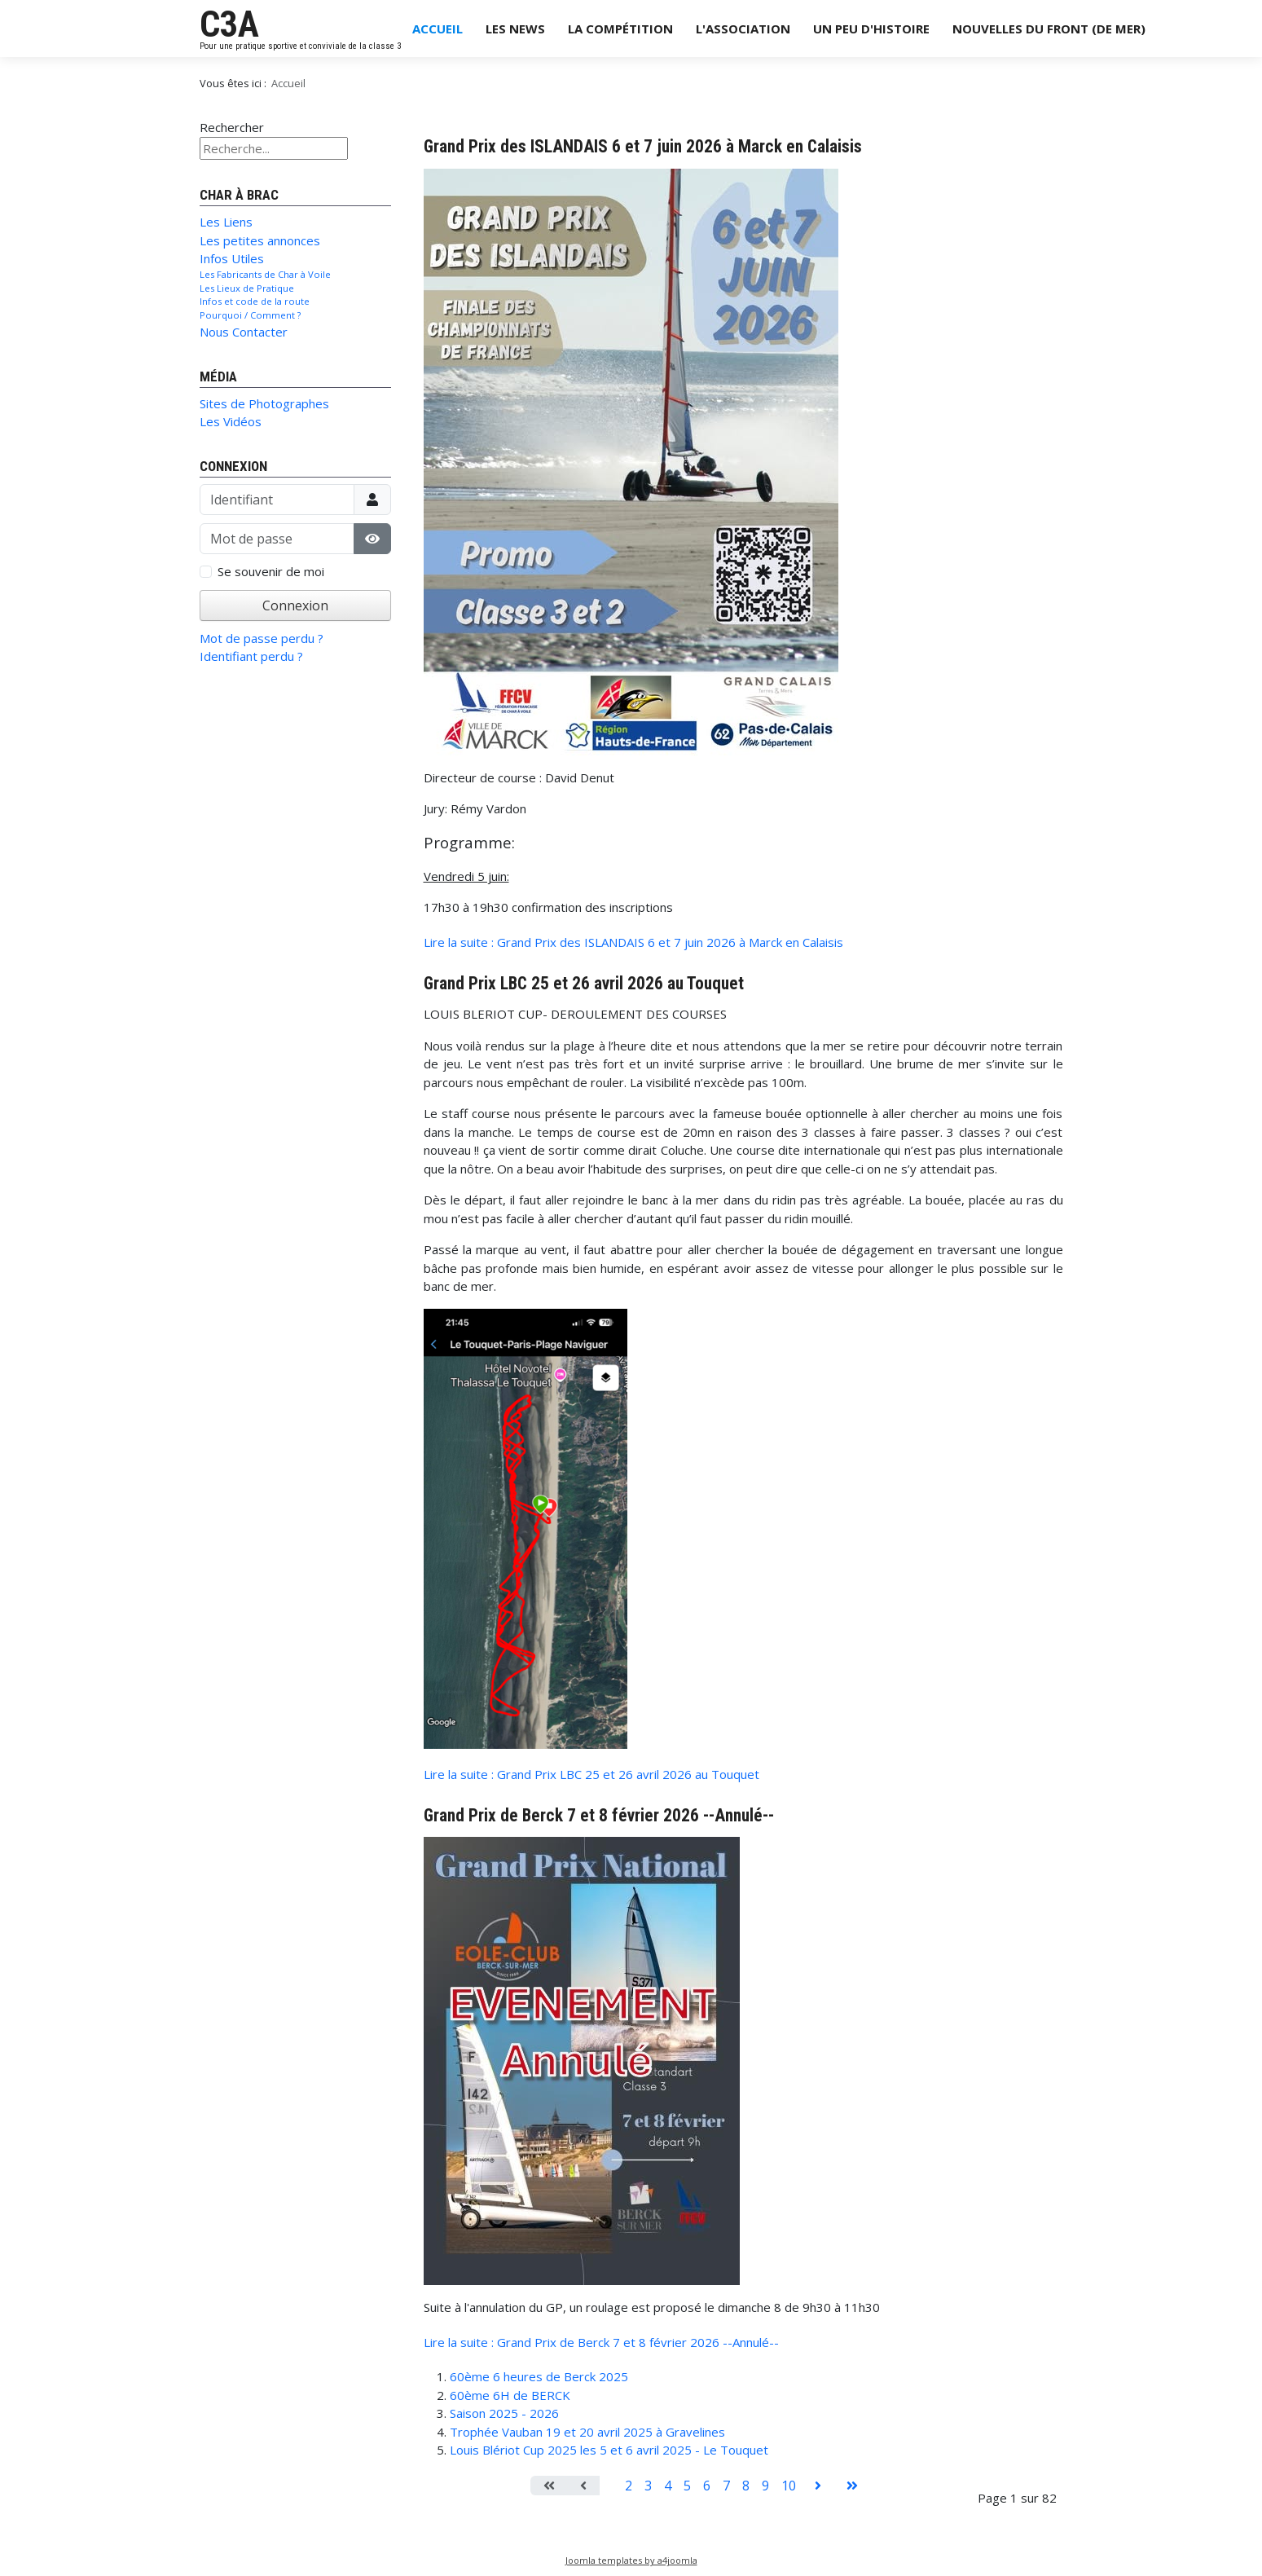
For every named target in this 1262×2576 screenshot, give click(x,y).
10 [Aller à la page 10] (788, 2486)
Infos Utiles (232, 258)
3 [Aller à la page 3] (648, 2486)
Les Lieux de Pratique (247, 288)
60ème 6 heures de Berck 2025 (539, 2376)
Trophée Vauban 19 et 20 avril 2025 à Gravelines (587, 2432)
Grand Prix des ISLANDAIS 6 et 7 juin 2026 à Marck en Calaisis (643, 146)
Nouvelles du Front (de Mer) (1048, 28)
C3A (229, 24)
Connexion (295, 605)
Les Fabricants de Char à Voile (265, 274)
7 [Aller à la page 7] (726, 2486)
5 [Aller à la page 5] (687, 2486)
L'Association (743, 28)
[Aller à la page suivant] (818, 2485)
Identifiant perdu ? (251, 656)
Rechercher (232, 127)
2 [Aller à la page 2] (628, 2486)
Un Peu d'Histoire (871, 28)
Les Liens (226, 222)
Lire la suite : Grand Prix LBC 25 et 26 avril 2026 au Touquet (591, 1774)
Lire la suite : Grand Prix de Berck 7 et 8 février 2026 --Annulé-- (601, 2342)
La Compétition (620, 28)
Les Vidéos (231, 421)
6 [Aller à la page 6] (706, 2486)
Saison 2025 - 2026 (504, 2413)
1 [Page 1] (609, 2486)
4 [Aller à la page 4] (667, 2486)
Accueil (437, 28)
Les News (515, 28)
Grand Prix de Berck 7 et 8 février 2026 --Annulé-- (599, 1815)
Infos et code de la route (255, 301)
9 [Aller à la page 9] (765, 2486)
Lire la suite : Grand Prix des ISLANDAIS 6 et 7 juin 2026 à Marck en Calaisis (633, 942)
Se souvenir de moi (271, 571)
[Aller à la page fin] (852, 2485)
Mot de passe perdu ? (261, 638)
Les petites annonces (260, 240)
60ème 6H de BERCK (510, 2395)
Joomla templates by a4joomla (631, 2560)
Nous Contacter (244, 332)
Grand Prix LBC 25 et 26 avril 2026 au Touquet (584, 983)
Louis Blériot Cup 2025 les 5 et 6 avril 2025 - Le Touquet (609, 2450)
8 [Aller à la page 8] (746, 2486)
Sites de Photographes (264, 403)
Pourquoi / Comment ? (250, 315)
